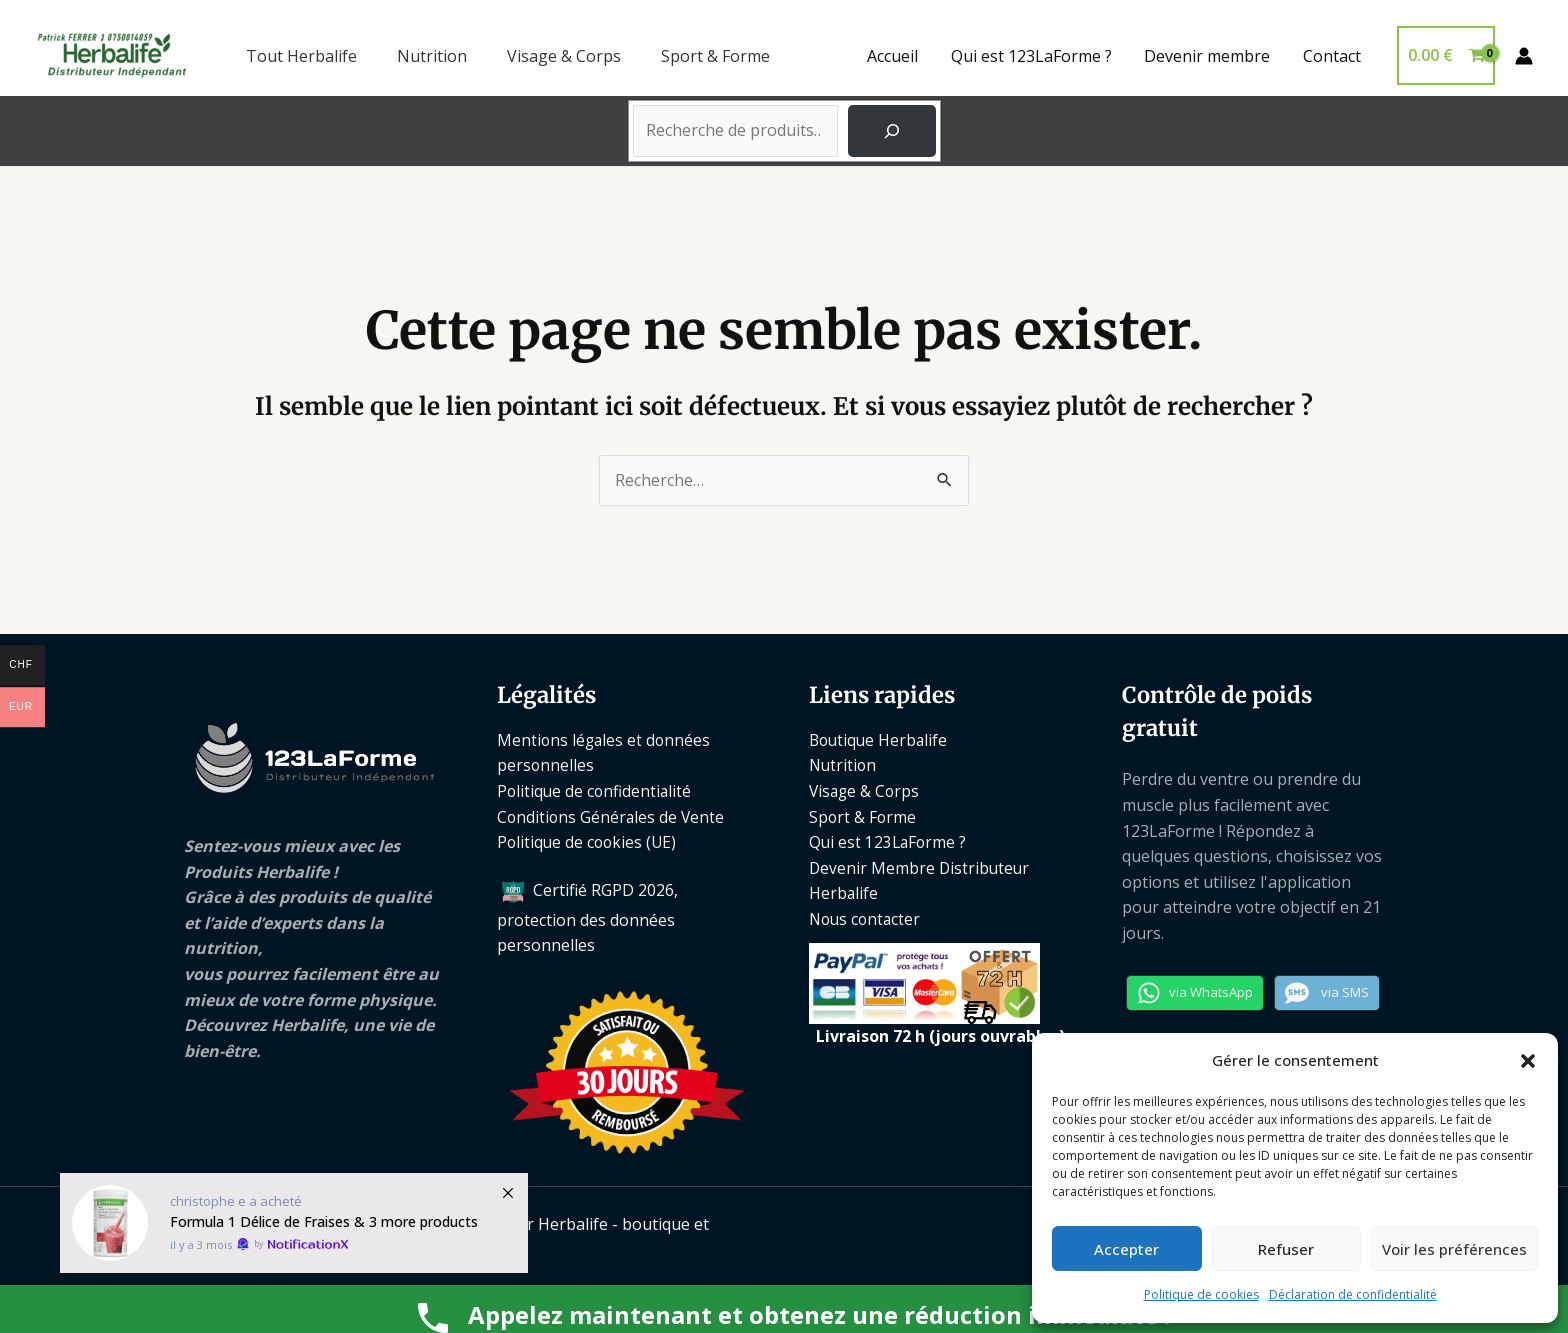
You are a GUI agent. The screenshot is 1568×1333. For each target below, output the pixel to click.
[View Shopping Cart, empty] (1446, 56)
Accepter (1126, 1249)
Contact (1332, 56)
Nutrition (432, 56)
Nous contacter (867, 919)
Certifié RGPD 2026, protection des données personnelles (587, 917)
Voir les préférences (1454, 1249)
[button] (1528, 1061)
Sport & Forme (715, 56)
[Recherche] (892, 131)
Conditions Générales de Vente (612, 817)
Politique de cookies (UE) (589, 842)
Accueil (894, 56)
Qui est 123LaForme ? (1032, 56)
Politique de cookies (1201, 1294)
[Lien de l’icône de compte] (1524, 56)
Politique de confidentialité (596, 791)
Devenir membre (1208, 56)
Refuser (1286, 1249)
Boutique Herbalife (880, 740)
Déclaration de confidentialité (1353, 1294)
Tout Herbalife (301, 56)
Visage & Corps (564, 56)
